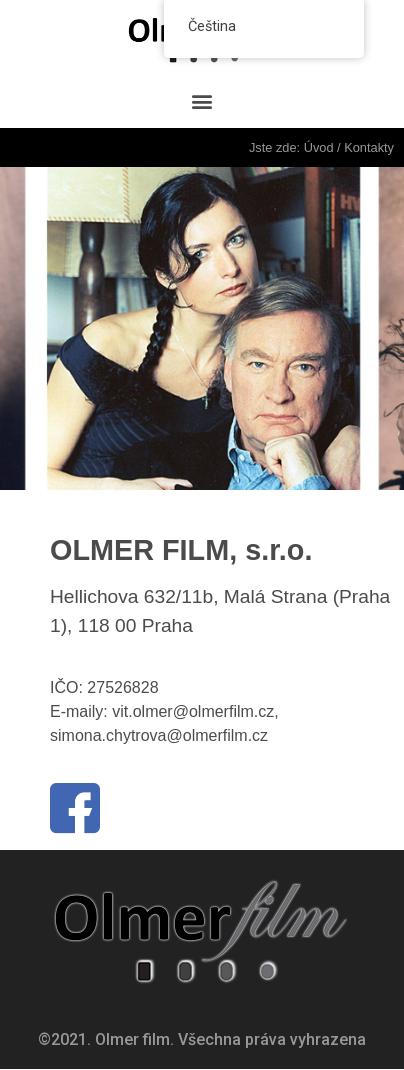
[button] (202, 101)
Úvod (319, 147)
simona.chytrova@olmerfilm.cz (159, 735)
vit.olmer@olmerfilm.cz (193, 711)
